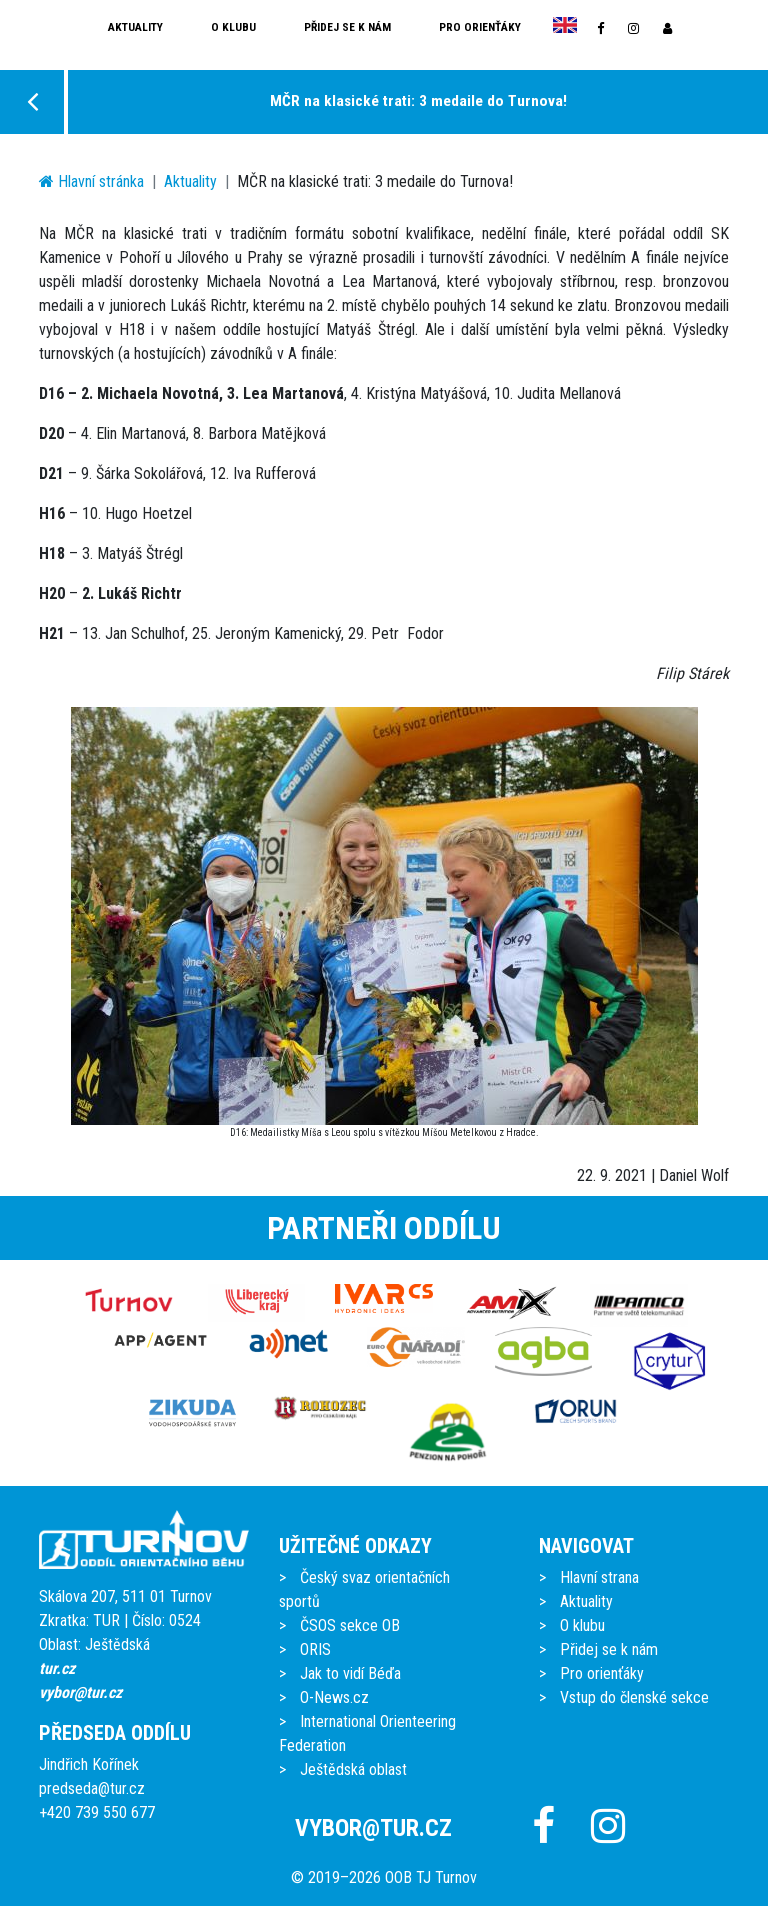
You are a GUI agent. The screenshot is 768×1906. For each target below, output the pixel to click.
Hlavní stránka (91, 181)
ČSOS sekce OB (350, 1625)
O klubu (233, 27)
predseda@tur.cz (92, 1788)
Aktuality (135, 27)
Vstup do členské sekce (634, 1697)
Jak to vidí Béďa (350, 1673)
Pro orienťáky (480, 27)
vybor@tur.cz (80, 1692)
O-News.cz (334, 1697)
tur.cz (57, 1668)
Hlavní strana (599, 1577)
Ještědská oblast (353, 1769)
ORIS (315, 1649)
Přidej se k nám (347, 27)
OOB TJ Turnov (431, 1877)
